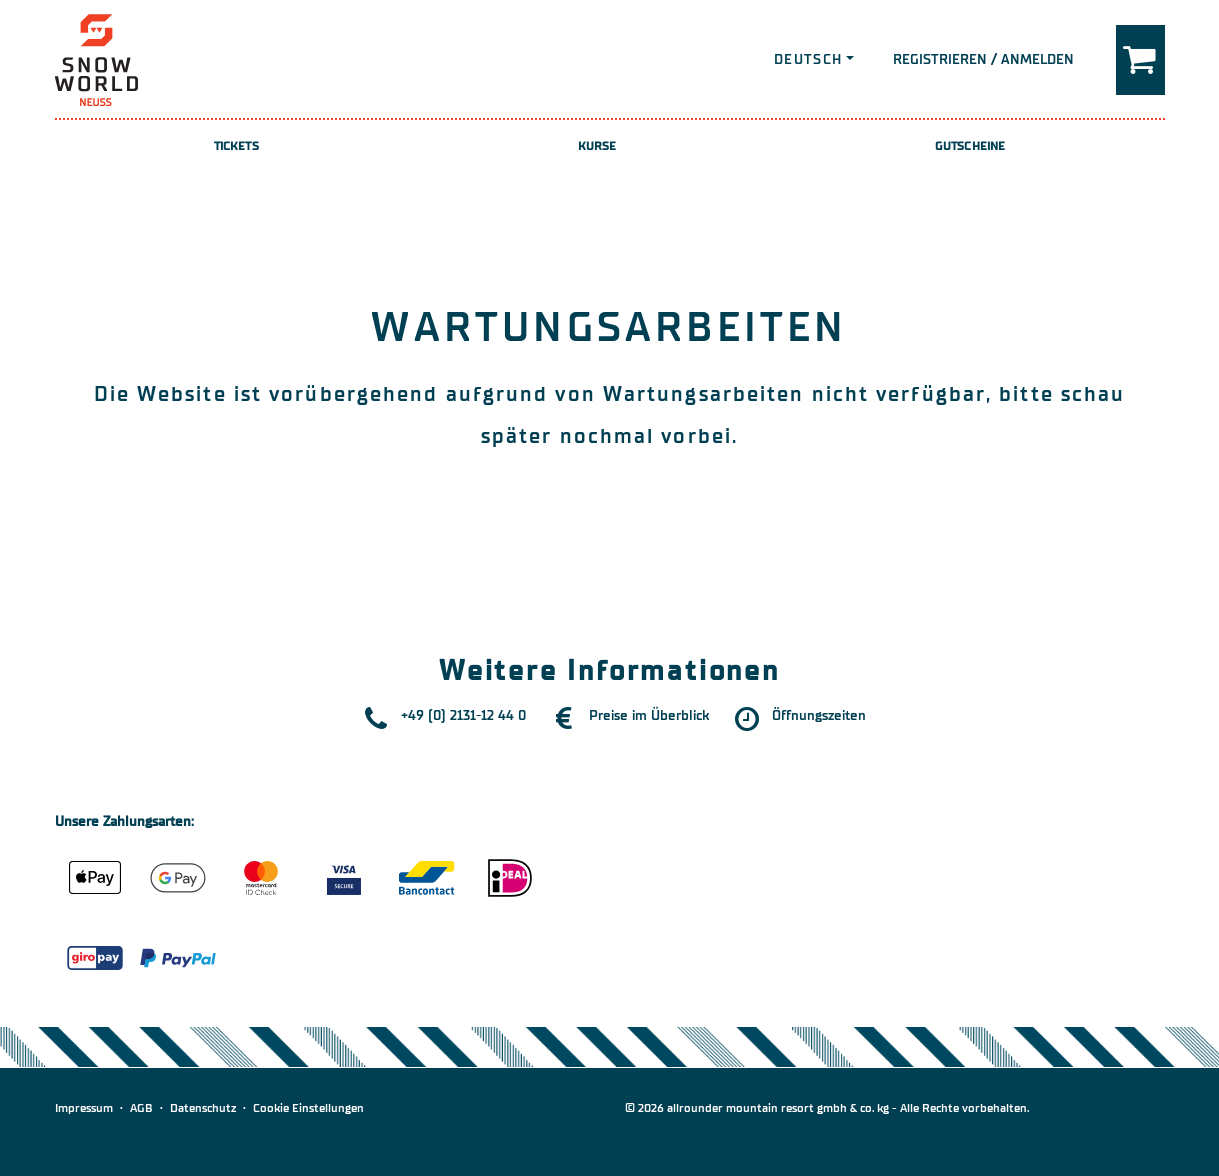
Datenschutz (203, 1108)
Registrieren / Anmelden (983, 59)
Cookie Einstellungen (308, 1108)
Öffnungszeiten (819, 715)
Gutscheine (970, 146)
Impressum (84, 1108)
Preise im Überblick (649, 715)
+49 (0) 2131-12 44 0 (463, 715)
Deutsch (808, 59)
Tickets (236, 146)
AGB (141, 1108)
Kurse (597, 146)
